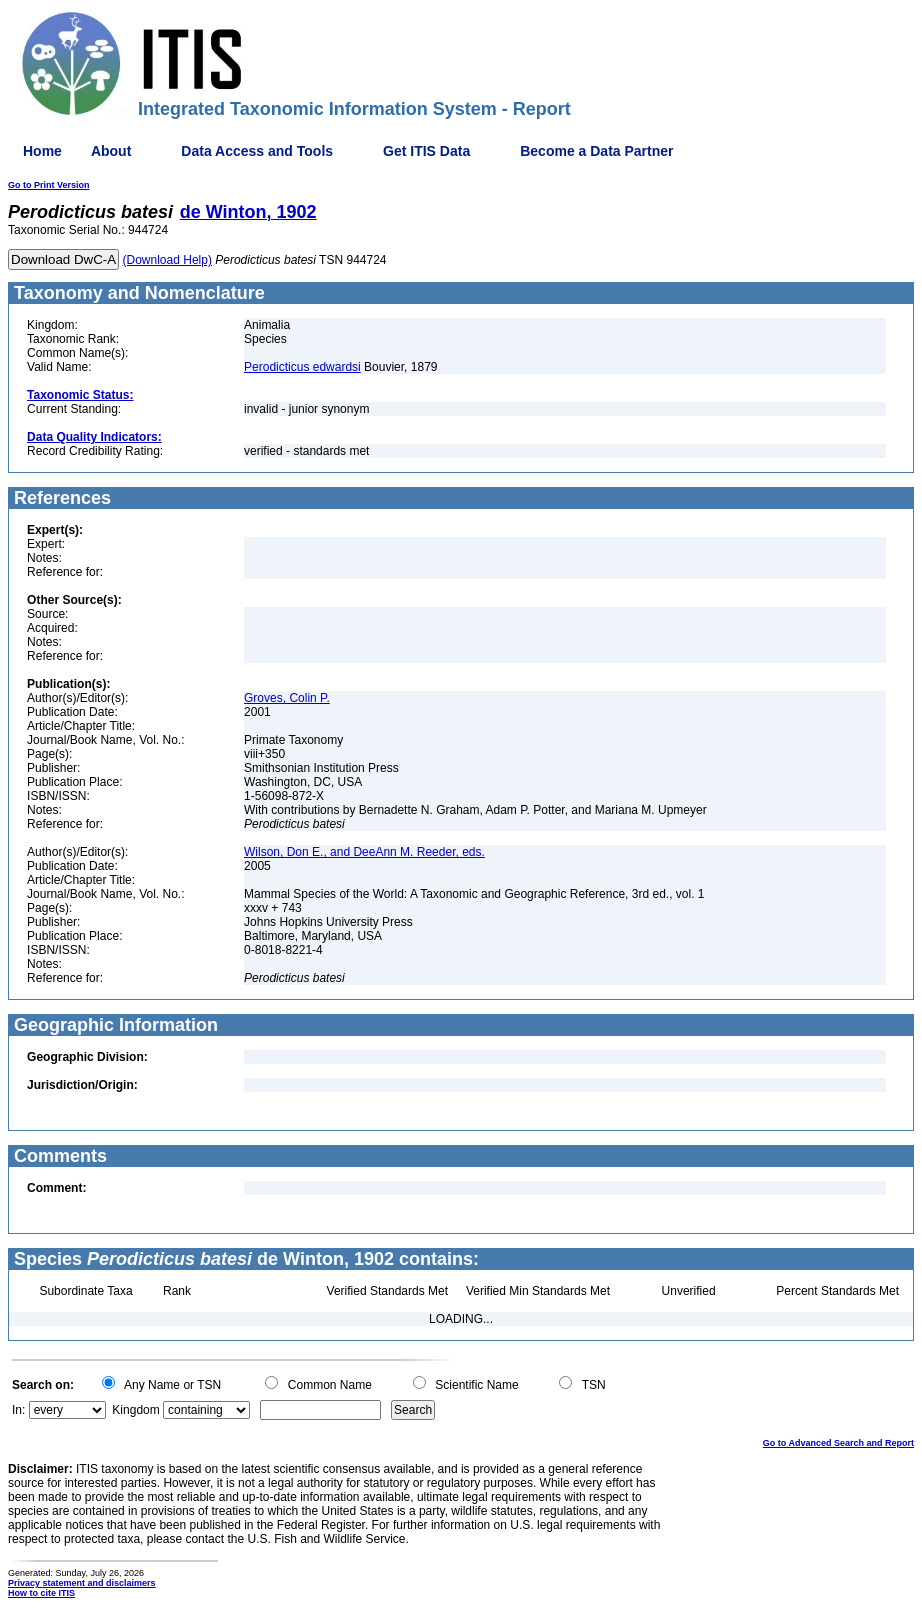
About (111, 151)
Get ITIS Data (426, 151)
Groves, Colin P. (287, 698)
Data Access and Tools (257, 151)
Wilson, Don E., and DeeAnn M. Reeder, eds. (364, 852)
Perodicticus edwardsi (302, 367)
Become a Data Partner (596, 151)
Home (42, 151)
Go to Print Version (49, 185)
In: (18, 1410)
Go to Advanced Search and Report (838, 1443)
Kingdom (135, 1410)
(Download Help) (167, 260)
